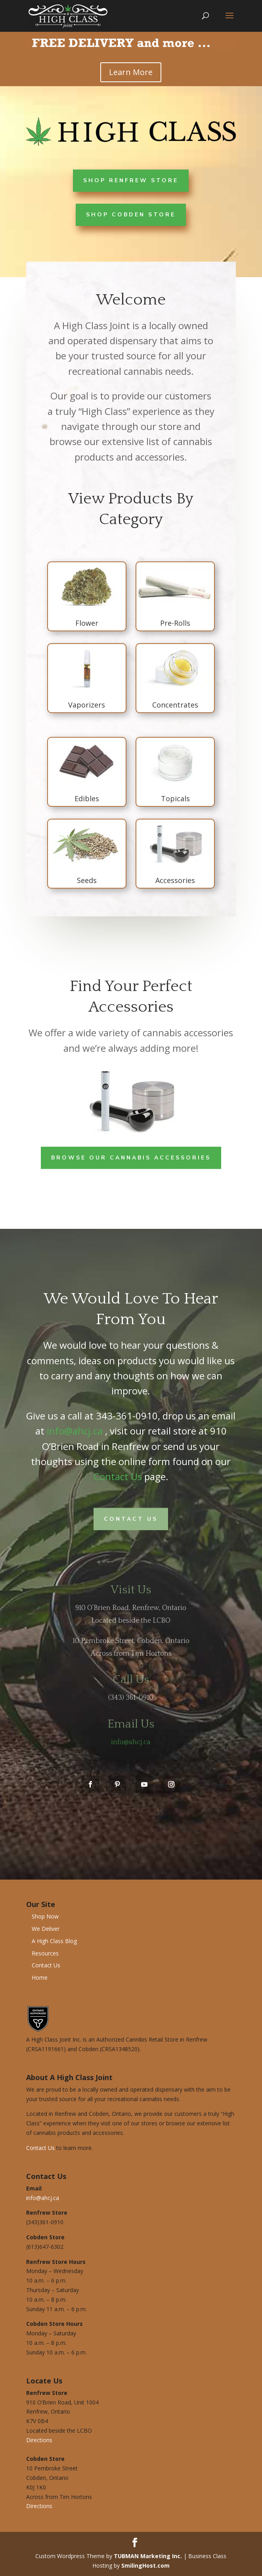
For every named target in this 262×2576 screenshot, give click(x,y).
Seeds (84, 880)
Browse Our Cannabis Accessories (131, 1157)
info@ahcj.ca (75, 1430)
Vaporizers (83, 705)
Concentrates (172, 705)
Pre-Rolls (172, 623)
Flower (83, 623)
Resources (45, 1953)
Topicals (171, 798)
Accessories (172, 880)
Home (40, 1977)
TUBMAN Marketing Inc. (148, 2556)
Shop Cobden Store (131, 214)
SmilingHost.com (145, 2565)
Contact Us (118, 1476)
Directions (39, 2440)
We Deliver (45, 1928)
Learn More (131, 72)
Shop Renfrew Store (130, 180)
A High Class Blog (54, 1941)
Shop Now (45, 1916)
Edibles (83, 798)
